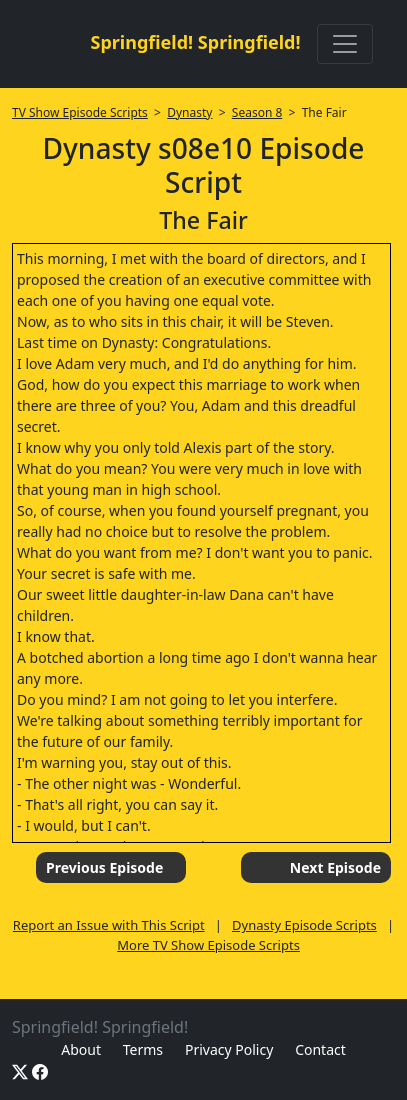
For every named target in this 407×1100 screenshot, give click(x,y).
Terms (143, 1049)
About (81, 1049)
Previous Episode (104, 867)
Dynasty (189, 112)
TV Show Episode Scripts (80, 112)
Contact (320, 1049)
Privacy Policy (229, 1049)
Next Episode (335, 867)
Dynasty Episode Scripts (304, 925)
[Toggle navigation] (345, 44)
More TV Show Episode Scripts (208, 945)
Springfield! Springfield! (195, 42)
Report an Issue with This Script (109, 925)
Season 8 (257, 112)
